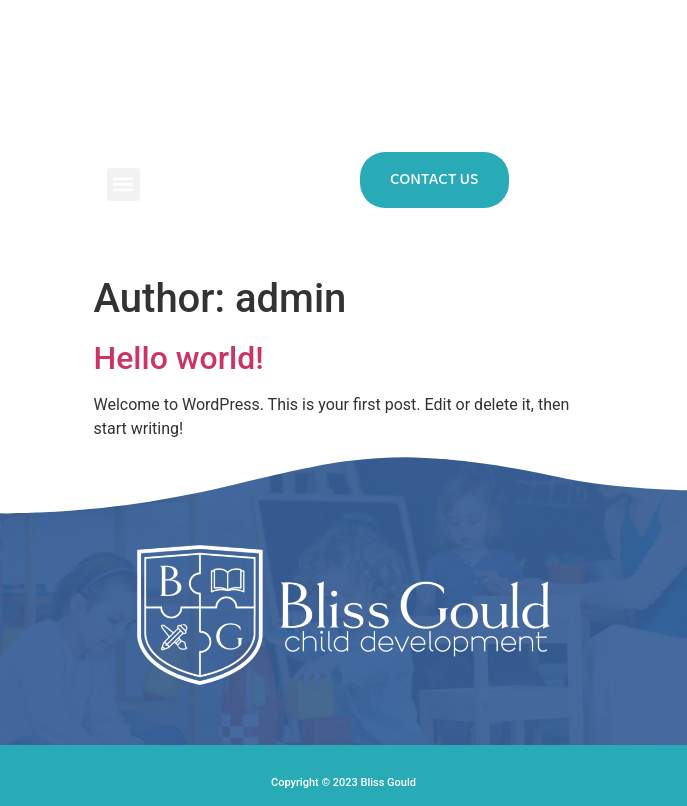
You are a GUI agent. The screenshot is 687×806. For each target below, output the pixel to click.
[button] (123, 184)
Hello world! (179, 358)
